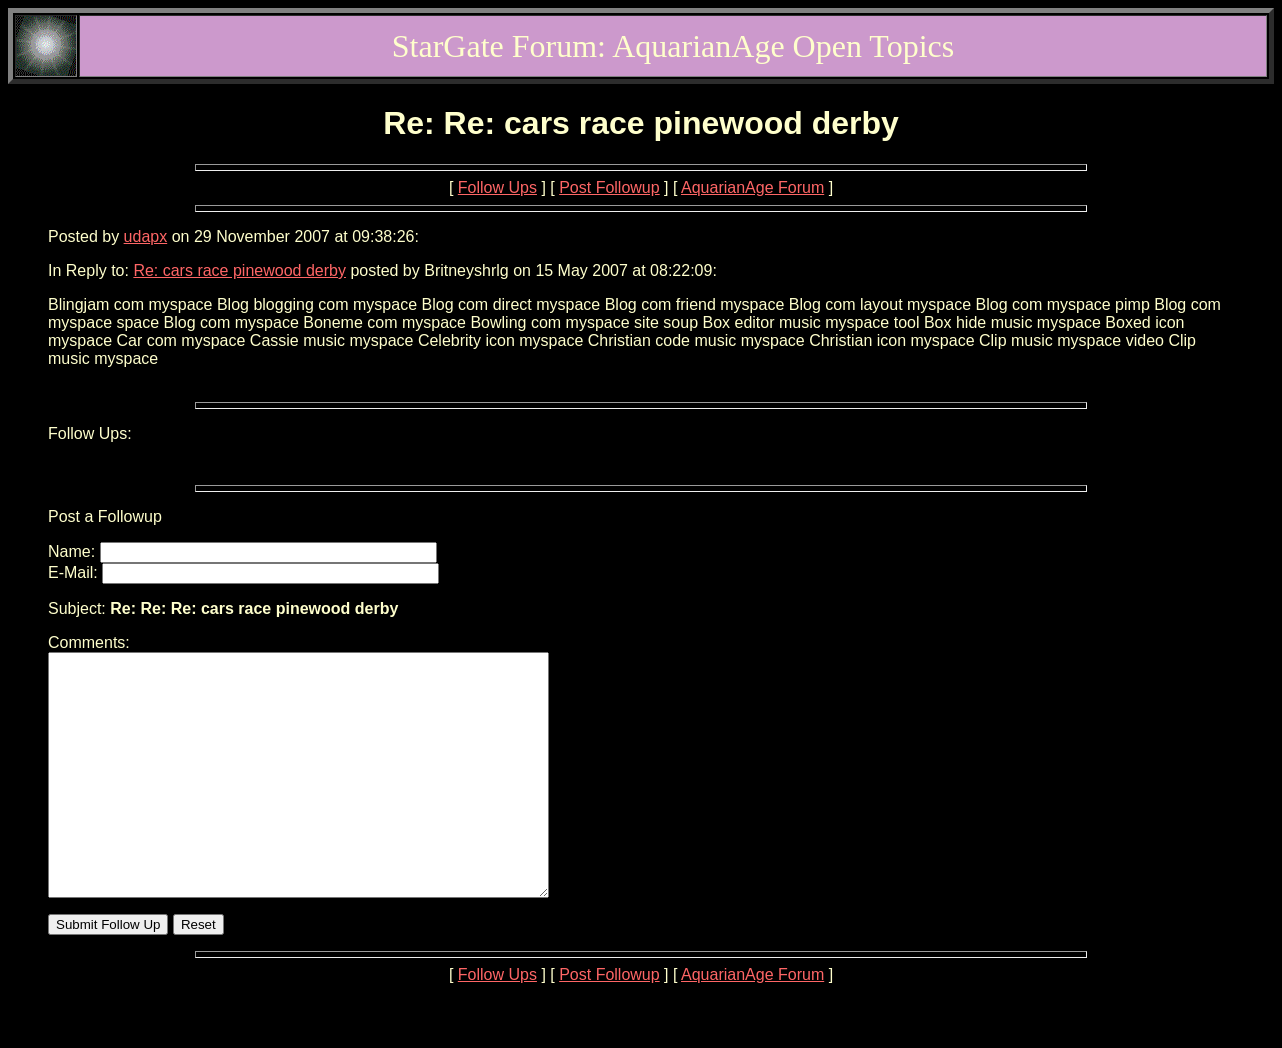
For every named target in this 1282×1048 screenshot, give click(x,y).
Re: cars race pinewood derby (239, 270)
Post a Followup (105, 516)
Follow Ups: (90, 433)
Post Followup (609, 187)
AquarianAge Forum (752, 187)
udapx (146, 236)
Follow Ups (497, 187)
